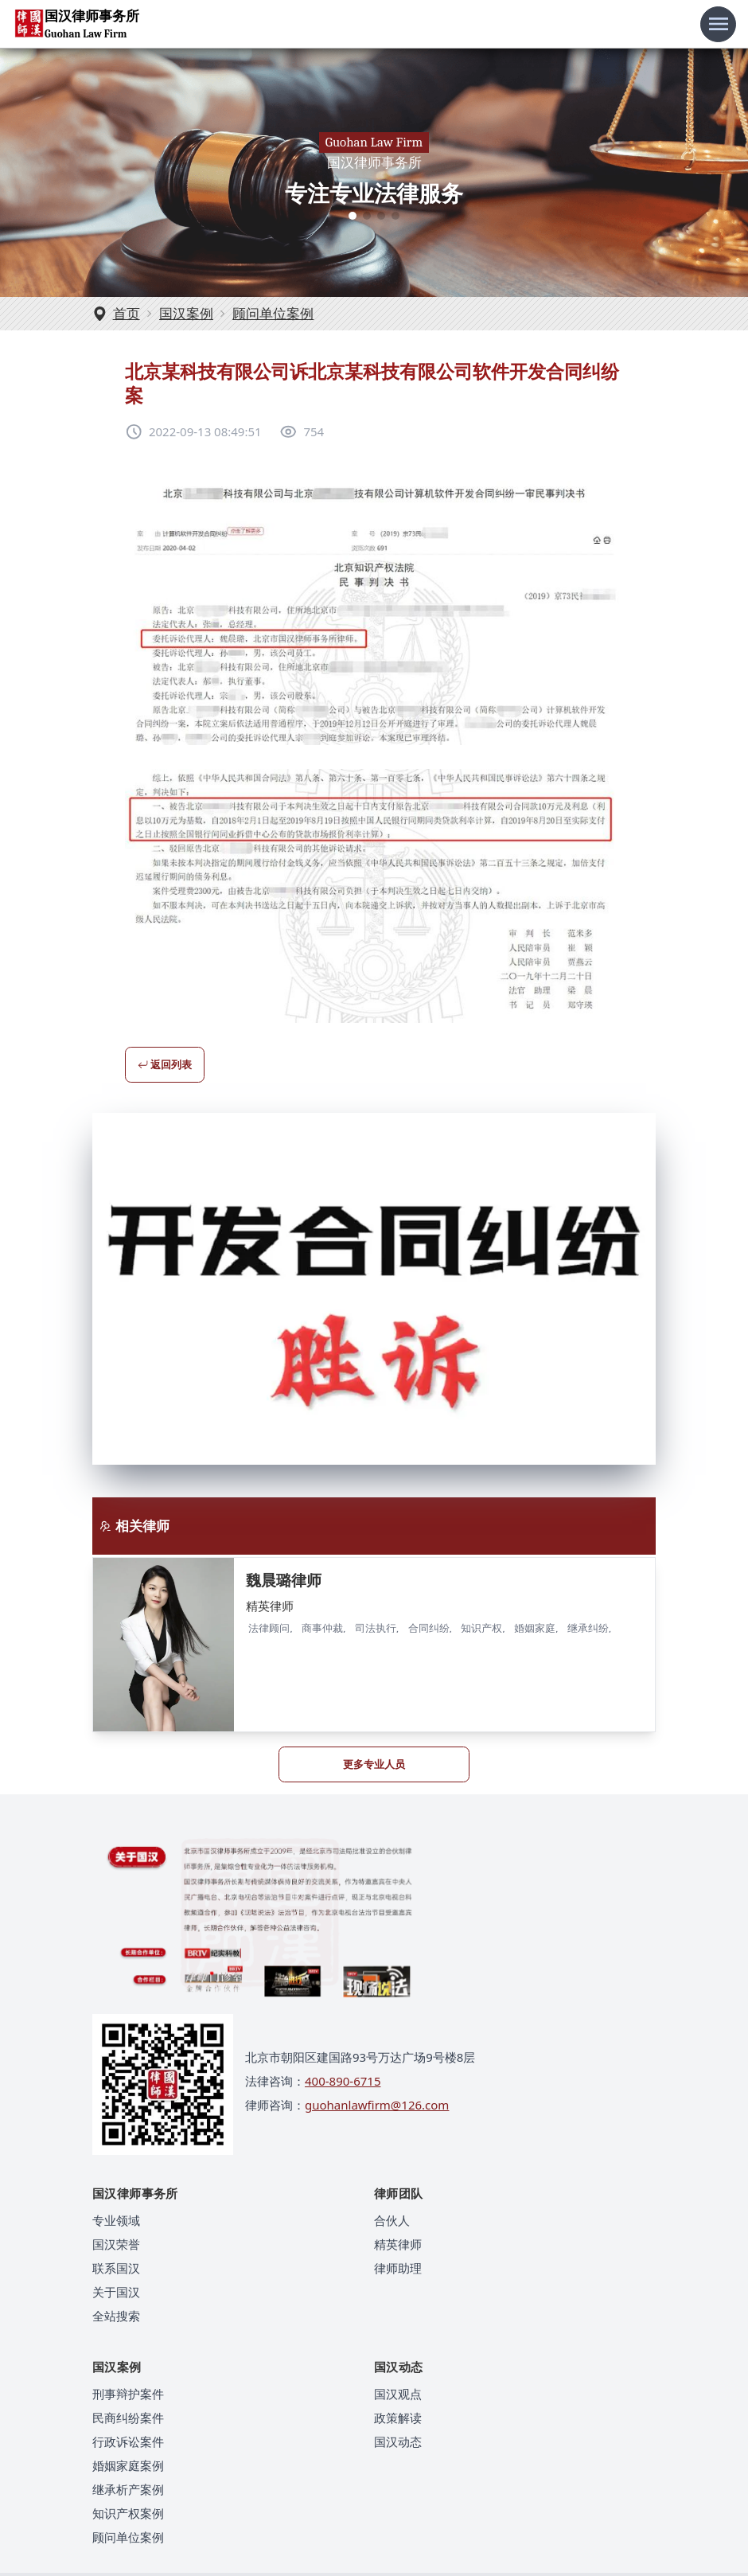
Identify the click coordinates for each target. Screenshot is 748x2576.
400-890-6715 (342, 2081)
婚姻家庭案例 (128, 2465)
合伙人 (392, 2220)
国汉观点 (398, 2394)
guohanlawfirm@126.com (377, 2105)
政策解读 (398, 2418)
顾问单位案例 (273, 313)
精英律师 (398, 2244)
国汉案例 (186, 313)
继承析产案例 (128, 2489)
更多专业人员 (374, 1764)
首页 (126, 313)
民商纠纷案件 (128, 2418)
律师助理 (398, 2268)
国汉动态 (398, 2441)
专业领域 (116, 2220)
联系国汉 (116, 2268)
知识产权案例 (128, 2513)
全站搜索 (116, 2316)
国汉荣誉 (116, 2244)
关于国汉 (116, 2292)
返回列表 (165, 1064)
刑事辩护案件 (128, 2394)
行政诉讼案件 (128, 2441)
